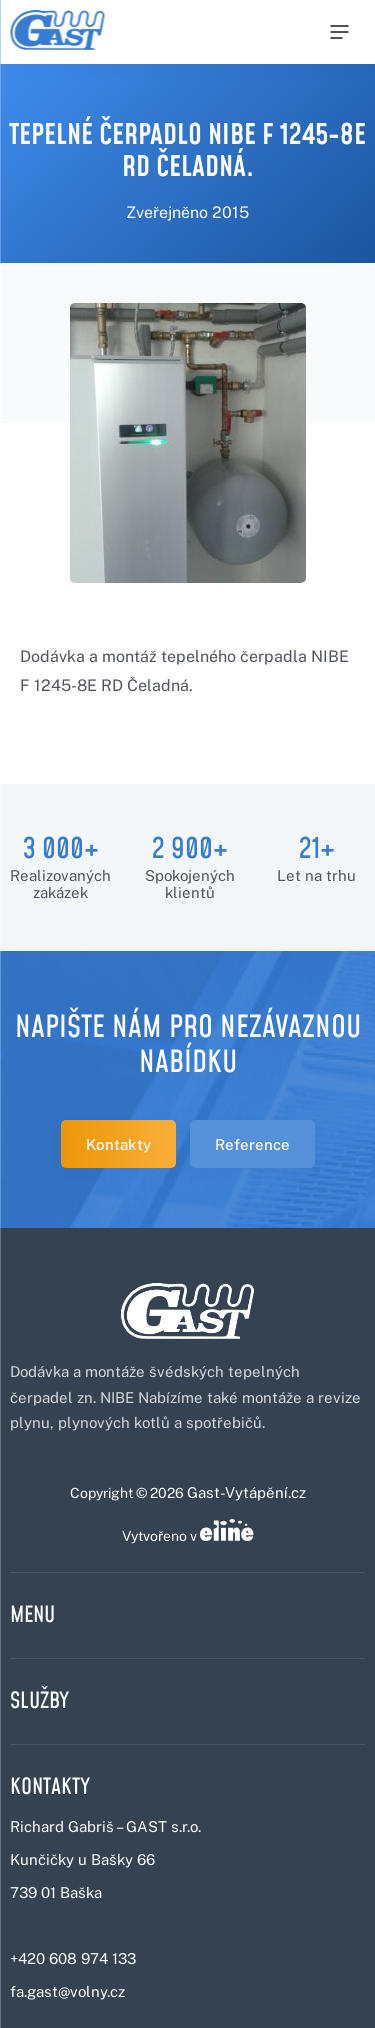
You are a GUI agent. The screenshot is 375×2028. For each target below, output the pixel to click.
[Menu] (339, 32)
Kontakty (118, 1144)
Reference (252, 1144)
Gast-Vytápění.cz (246, 1492)
